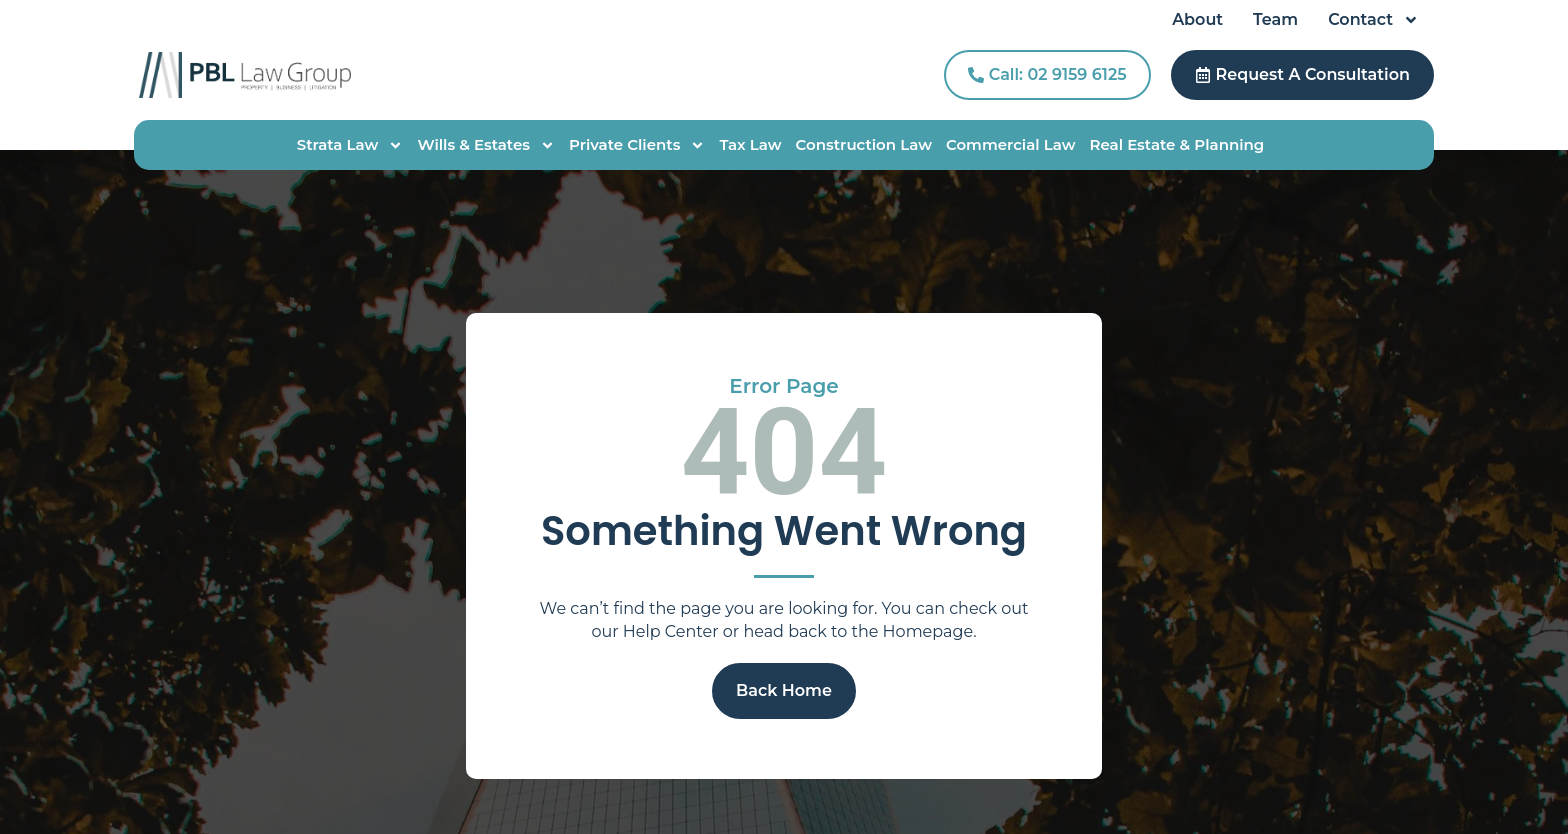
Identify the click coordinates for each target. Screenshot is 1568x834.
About (1197, 19)
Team (1275, 19)
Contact (1373, 20)
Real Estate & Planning (1176, 144)
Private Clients (637, 145)
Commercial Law (1011, 144)
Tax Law (750, 144)
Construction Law (864, 144)
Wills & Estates (486, 145)
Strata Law (350, 145)
